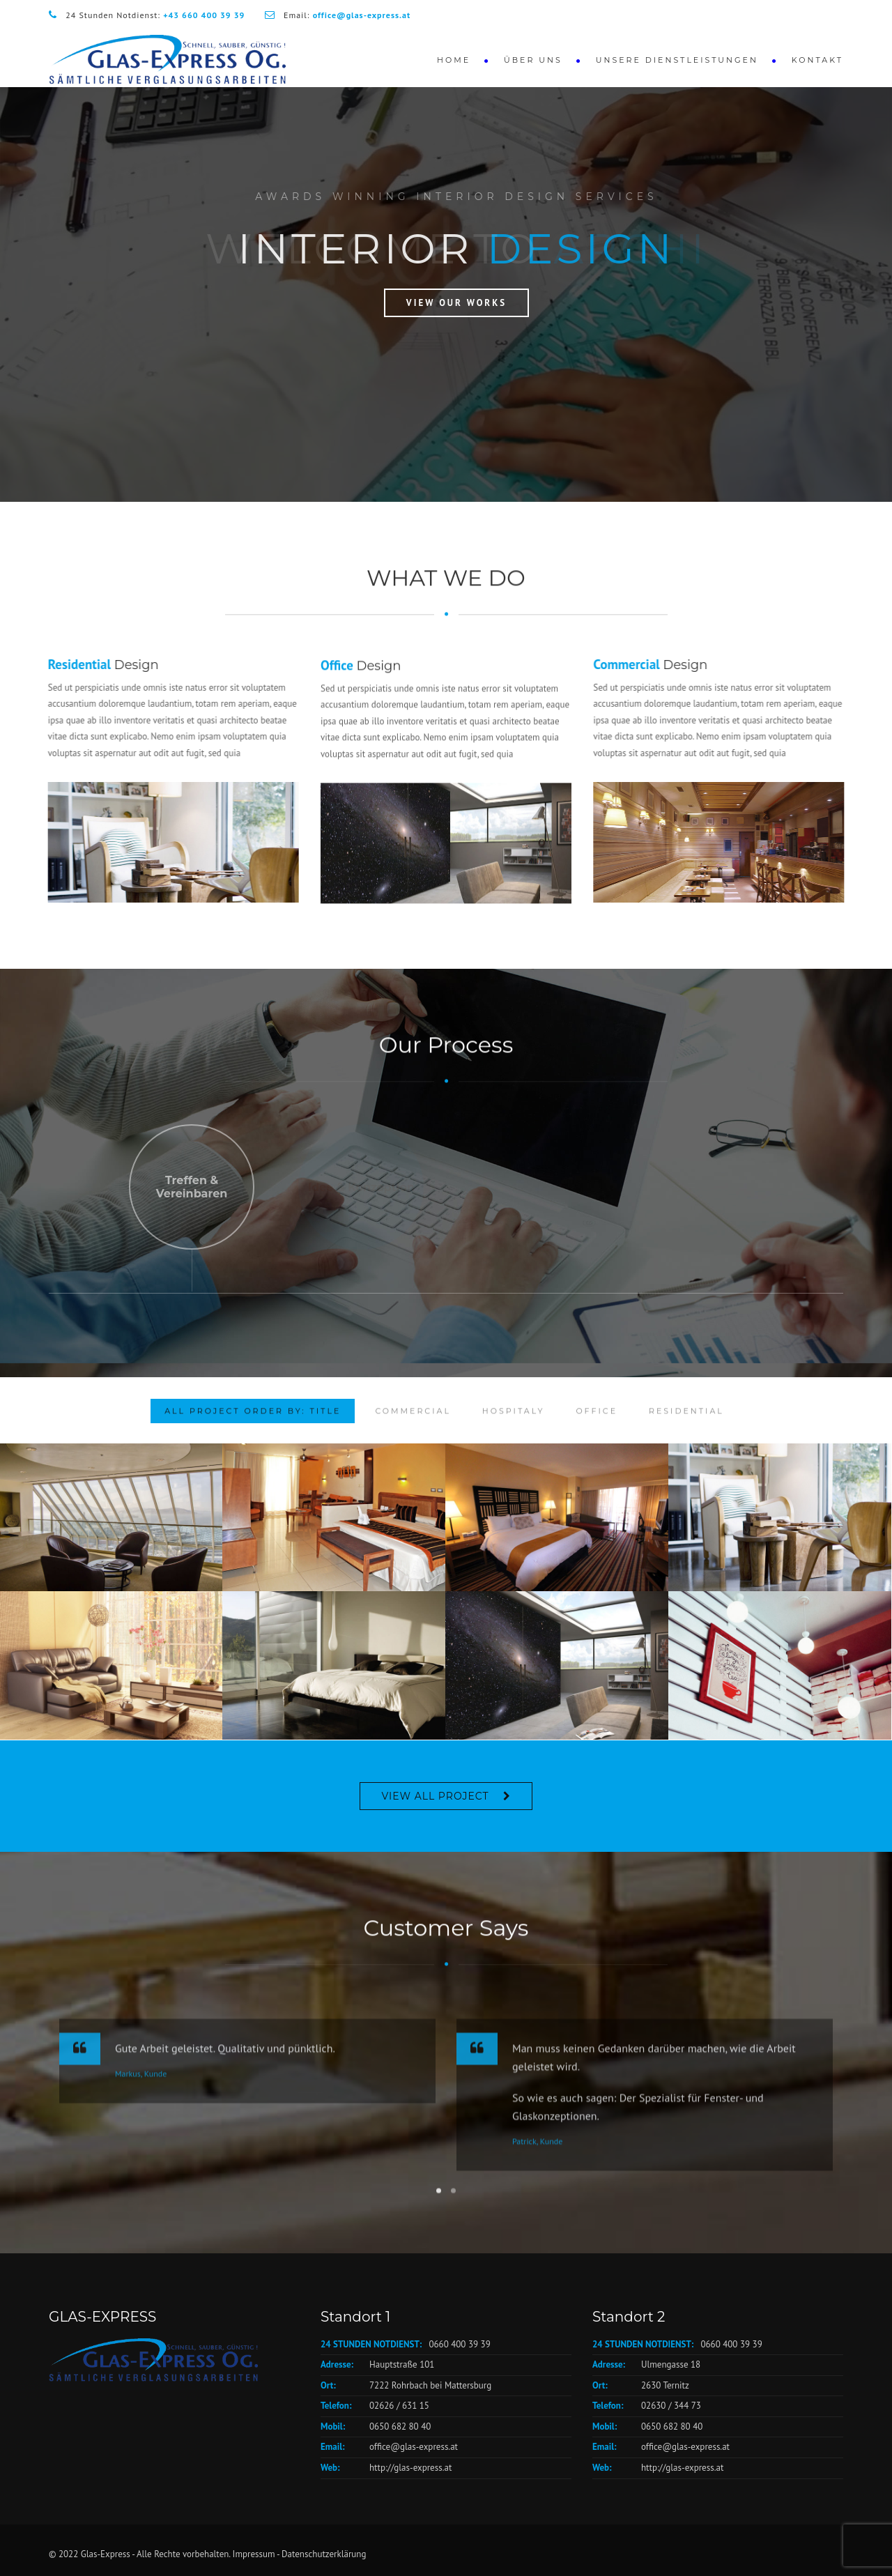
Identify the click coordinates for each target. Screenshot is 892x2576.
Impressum (254, 2554)
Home (453, 60)
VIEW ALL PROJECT (435, 1796)
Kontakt (817, 60)
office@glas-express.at (413, 2447)
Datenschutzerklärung (324, 2554)
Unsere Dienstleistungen (677, 60)
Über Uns (533, 60)
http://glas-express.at (410, 2468)
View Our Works (456, 303)
